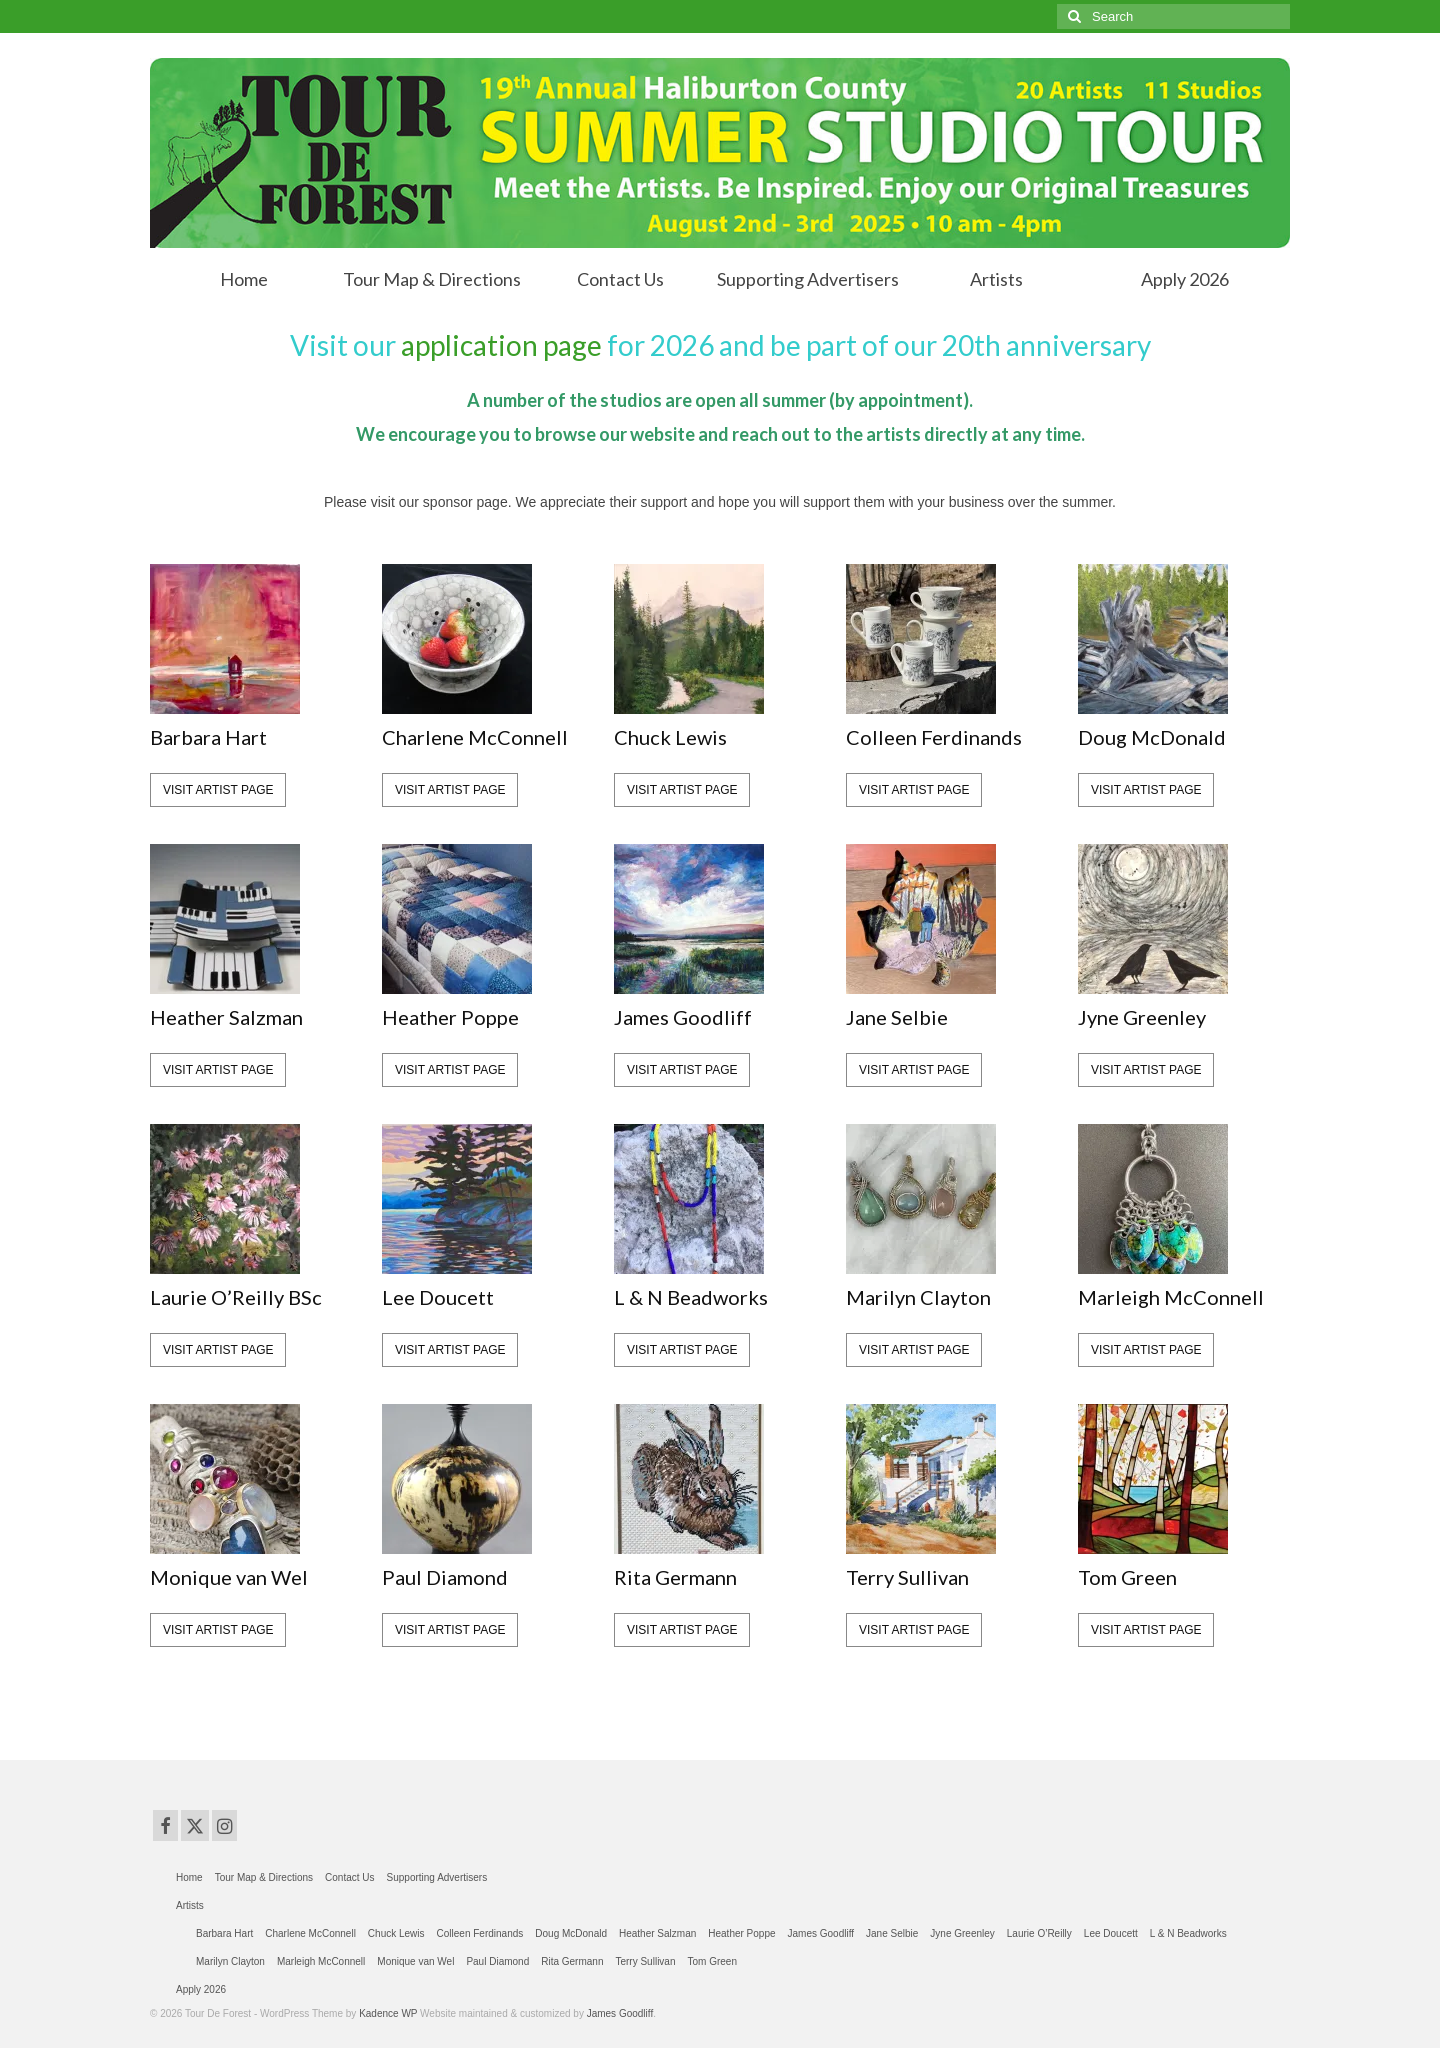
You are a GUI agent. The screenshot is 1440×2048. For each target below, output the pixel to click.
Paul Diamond (445, 1577)
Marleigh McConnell (1171, 1297)
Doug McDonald (1152, 737)
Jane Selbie (897, 1017)
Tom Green (1127, 1577)
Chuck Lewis (670, 737)
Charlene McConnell (475, 737)
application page (501, 345)
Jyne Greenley (1142, 1017)
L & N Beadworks (691, 1297)
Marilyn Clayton (918, 1297)
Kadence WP (388, 2013)
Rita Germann (675, 1577)
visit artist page (218, 790)
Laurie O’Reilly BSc (236, 1297)
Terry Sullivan (907, 1577)
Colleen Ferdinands (934, 737)
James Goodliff (683, 1017)
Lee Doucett (438, 1297)
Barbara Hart (208, 737)
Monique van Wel (229, 1577)
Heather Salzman (226, 1017)
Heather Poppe (450, 1017)
